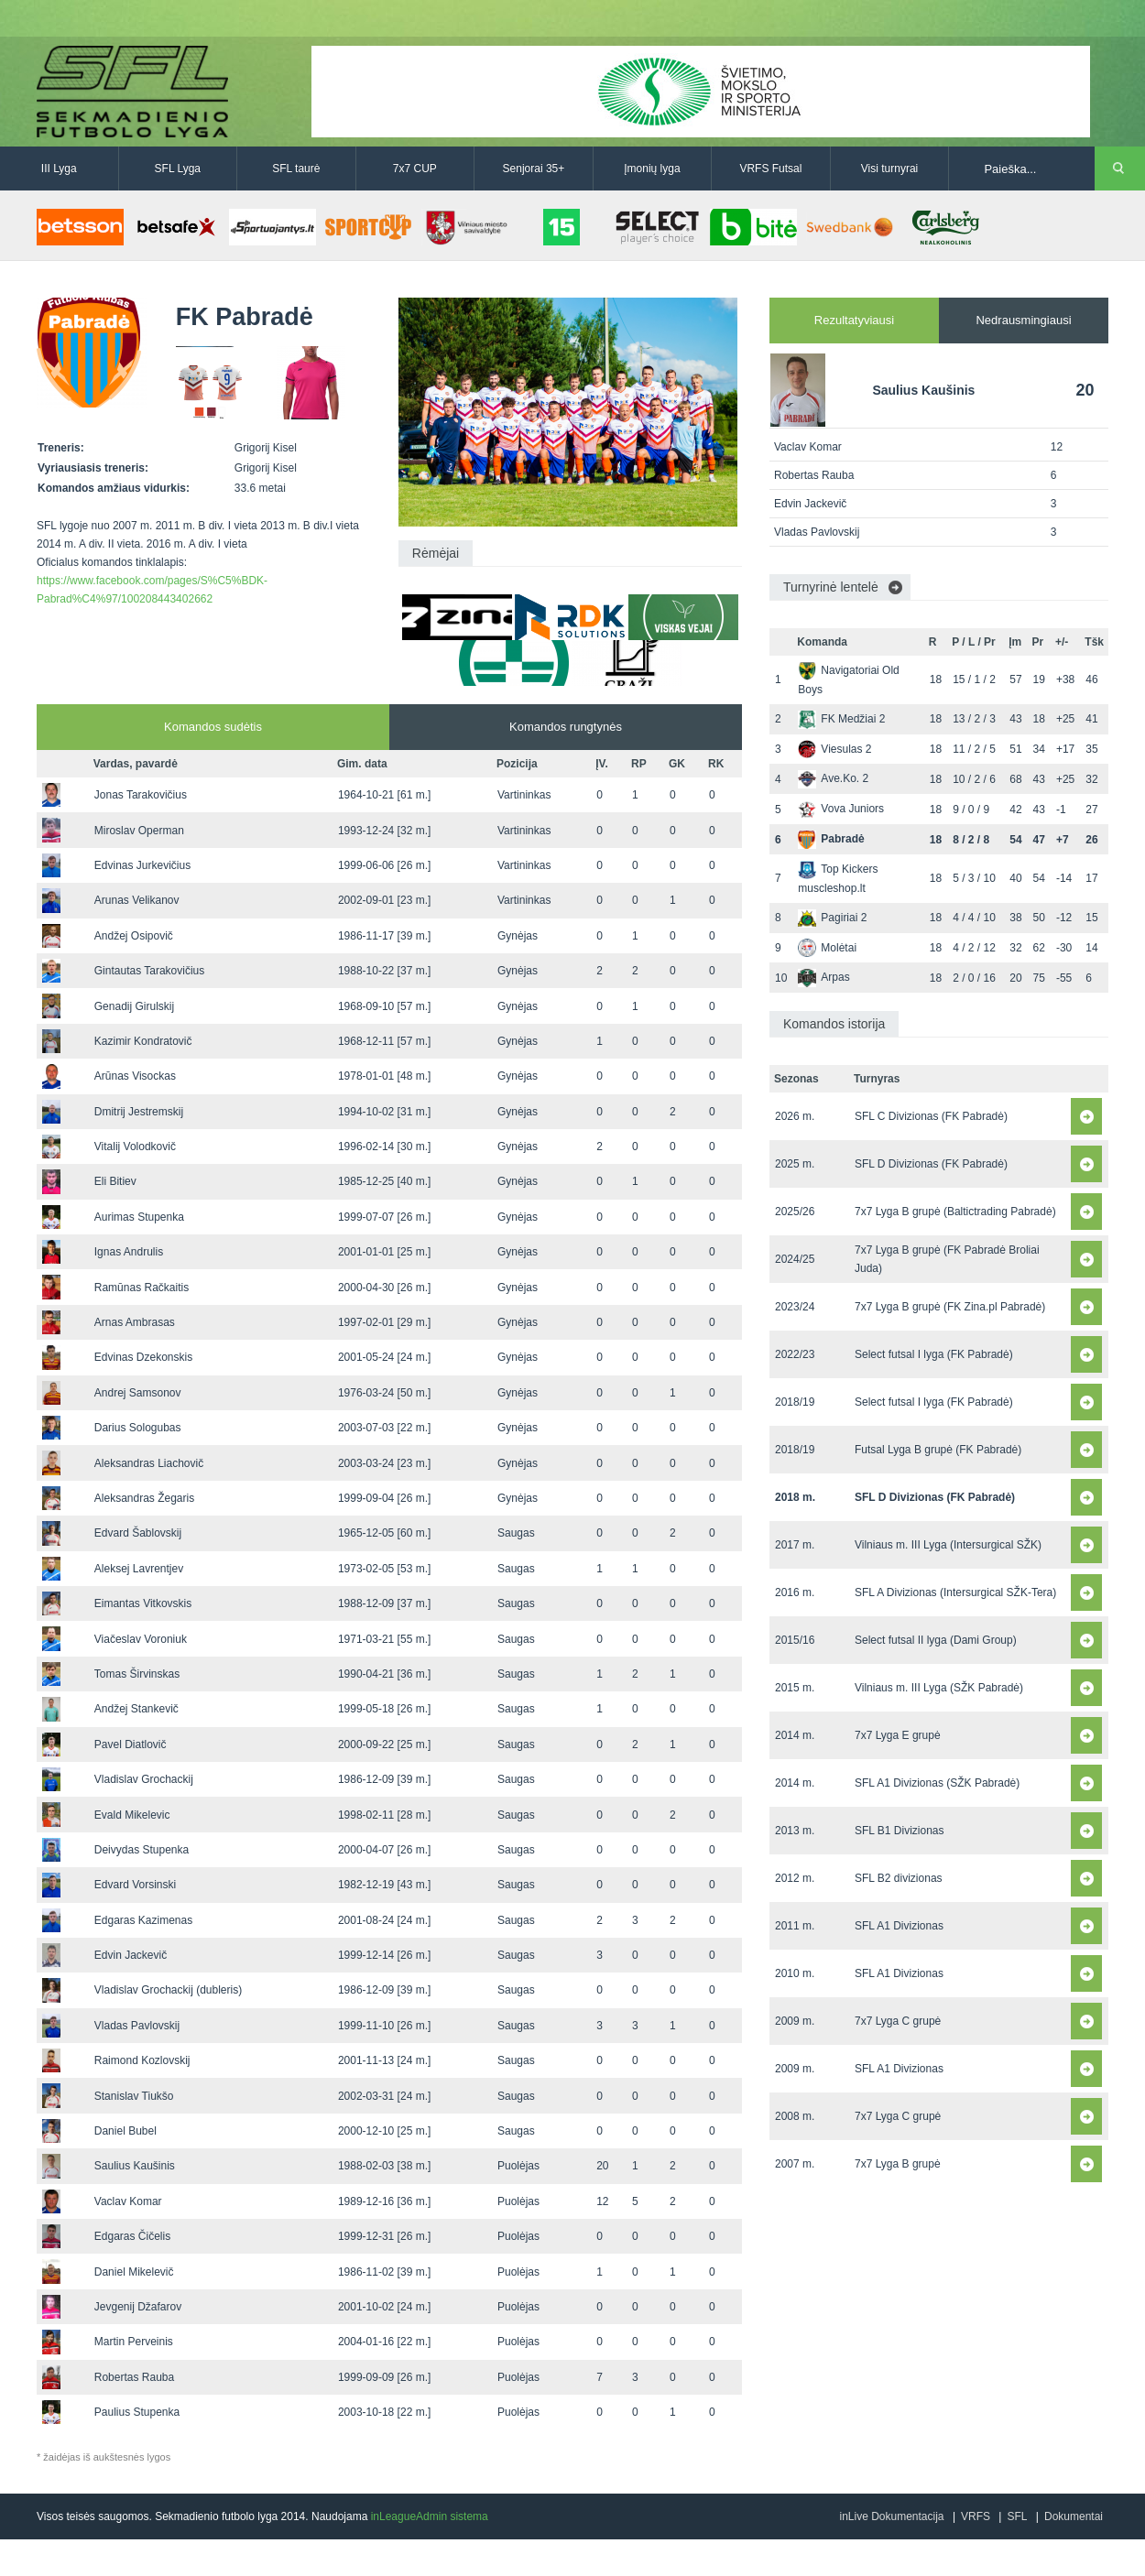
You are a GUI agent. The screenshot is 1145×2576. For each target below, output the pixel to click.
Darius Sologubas (137, 1427)
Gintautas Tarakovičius (149, 970)
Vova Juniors (841, 808)
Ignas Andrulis (128, 1251)
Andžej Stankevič (136, 1708)
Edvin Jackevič (130, 1955)
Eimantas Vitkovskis (142, 1603)
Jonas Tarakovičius (140, 794)
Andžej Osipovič (133, 935)
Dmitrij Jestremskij (138, 1111)
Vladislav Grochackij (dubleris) (168, 1990)
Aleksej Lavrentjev (138, 1568)
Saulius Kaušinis (134, 2165)
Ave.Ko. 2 (833, 778)
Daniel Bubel (125, 2131)
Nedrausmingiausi (1023, 320)
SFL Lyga (178, 168)
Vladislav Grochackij (143, 1779)
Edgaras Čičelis (132, 2236)
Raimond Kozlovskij (142, 2060)
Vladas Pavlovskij (137, 2025)
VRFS (975, 2516)
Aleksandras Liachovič (148, 1463)
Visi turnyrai (889, 168)
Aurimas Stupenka (139, 1217)
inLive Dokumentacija (891, 2516)
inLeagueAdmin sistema (429, 2516)
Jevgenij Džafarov (137, 2306)
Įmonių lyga (652, 168)
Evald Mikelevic (132, 1815)
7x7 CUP (415, 168)
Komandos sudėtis (213, 727)
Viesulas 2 (834, 749)
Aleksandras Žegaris (144, 1498)
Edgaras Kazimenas (143, 1920)
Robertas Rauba (134, 2377)
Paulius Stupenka (137, 2412)
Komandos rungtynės (565, 727)
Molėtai (827, 947)
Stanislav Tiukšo (134, 2096)
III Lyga (59, 168)
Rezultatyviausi (854, 320)
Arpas (823, 977)
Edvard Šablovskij (137, 1533)
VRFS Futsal (770, 168)
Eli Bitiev (115, 1181)
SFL (1017, 2516)
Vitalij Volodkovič (135, 1146)
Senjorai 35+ (534, 168)
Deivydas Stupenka (141, 1849)
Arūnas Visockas (135, 1076)
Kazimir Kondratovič (143, 1041)
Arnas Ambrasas (134, 1322)
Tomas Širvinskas (137, 1674)
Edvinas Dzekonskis (143, 1357)
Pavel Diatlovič (130, 1744)
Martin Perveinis (133, 2341)
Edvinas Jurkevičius (142, 865)
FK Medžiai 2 (841, 718)
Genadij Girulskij (134, 1006)
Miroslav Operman (139, 830)
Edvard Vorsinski (135, 1884)
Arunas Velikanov (137, 900)
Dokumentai (1073, 2516)
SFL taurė (296, 168)
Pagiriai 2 (832, 917)
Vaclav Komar (128, 2201)
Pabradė (831, 838)
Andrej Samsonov (137, 1392)
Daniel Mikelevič (134, 2272)
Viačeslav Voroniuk (140, 1639)
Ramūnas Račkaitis (141, 1287)
